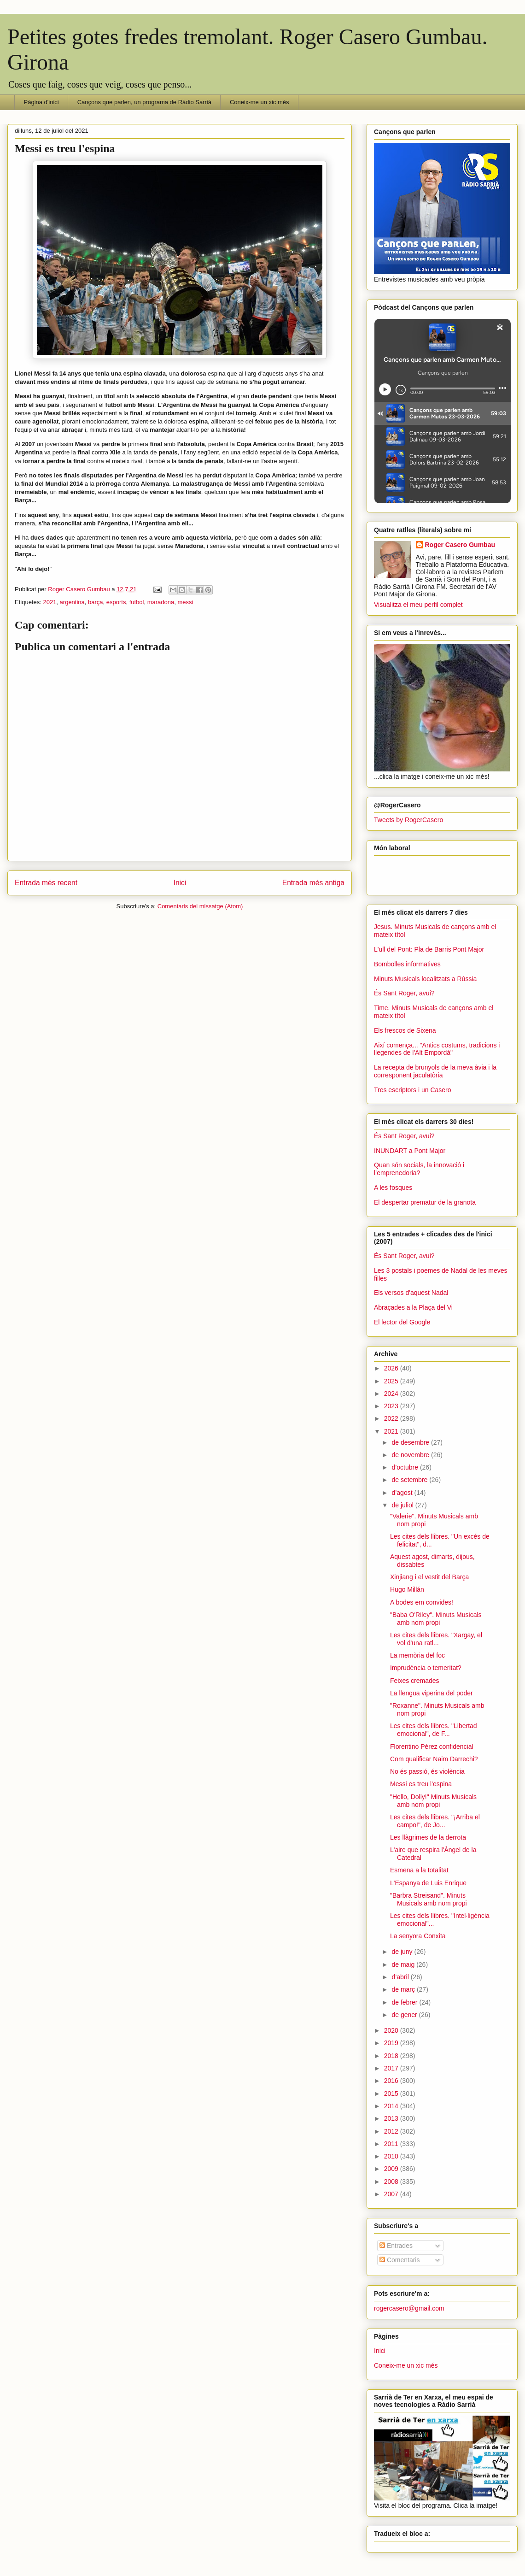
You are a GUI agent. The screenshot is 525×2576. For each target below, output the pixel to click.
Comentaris (399, 2260)
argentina (72, 602)
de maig (403, 1964)
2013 (392, 2118)
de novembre (411, 1455)
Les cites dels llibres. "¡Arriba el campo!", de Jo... (435, 1821)
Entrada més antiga (313, 883)
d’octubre (405, 1467)
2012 (392, 2131)
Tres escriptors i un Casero (412, 1090)
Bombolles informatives (407, 964)
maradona (161, 602)
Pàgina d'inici (41, 102)
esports (116, 602)
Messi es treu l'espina (421, 1784)
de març (403, 1989)
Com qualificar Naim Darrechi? (434, 1759)
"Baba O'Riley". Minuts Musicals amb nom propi (436, 1618)
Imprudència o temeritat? (425, 1667)
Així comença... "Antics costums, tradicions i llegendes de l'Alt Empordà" (437, 1049)
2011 (392, 2143)
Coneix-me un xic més (259, 102)
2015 (392, 2093)
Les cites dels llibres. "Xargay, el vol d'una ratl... (436, 1639)
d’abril (400, 1977)
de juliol (403, 1505)
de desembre (411, 1442)
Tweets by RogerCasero (408, 819)
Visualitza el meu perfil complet (418, 604)
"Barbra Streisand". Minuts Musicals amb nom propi (428, 1899)
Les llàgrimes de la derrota (428, 1837)
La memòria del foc (417, 1655)
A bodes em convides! (421, 1602)
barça (95, 602)
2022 (392, 1418)
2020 (392, 2030)
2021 (49, 602)
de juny (402, 1951)
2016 (392, 2080)
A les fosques (393, 1187)
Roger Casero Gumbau (460, 544)
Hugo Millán (407, 1589)
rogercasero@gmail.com (409, 2308)
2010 (392, 2156)
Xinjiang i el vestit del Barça (429, 1577)
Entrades (396, 2245)
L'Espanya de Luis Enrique (428, 1883)
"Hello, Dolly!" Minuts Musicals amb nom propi (433, 1800)
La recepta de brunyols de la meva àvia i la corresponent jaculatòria (435, 1071)
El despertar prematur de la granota (425, 1202)
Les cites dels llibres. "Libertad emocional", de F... (433, 1729)
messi (185, 602)
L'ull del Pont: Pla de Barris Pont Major (429, 949)
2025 (392, 1381)
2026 (392, 1368)
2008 (392, 2181)
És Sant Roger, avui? (404, 993)
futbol (136, 602)
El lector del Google (402, 1322)
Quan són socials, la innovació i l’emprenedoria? (419, 1168)
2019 (392, 2043)
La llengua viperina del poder (431, 1693)
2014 (392, 2106)
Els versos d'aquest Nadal (411, 1292)
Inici (180, 883)
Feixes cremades (414, 1680)
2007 (392, 2194)
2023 (392, 1406)
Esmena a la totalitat (419, 1870)
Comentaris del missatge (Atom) (200, 906)
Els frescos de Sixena (405, 1030)
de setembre (410, 1479)
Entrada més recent (46, 883)
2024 (392, 1393)
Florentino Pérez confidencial (431, 1746)
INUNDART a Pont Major (409, 1150)
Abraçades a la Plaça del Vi (413, 1307)
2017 (392, 2068)
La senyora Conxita (418, 1936)
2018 (392, 2055)
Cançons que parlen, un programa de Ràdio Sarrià (144, 102)
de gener (405, 2014)
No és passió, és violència (427, 1771)
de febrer (405, 2002)
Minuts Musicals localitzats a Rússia (425, 978)
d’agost (402, 1492)
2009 (392, 2168)
